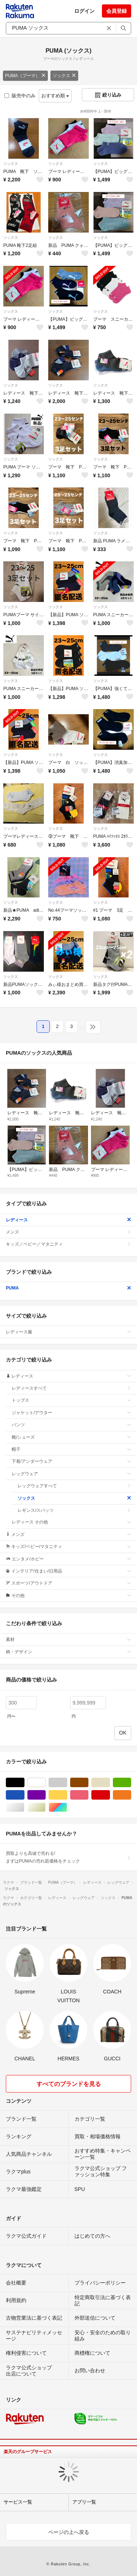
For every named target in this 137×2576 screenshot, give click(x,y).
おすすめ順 (55, 95)
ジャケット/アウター (71, 1412)
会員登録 (116, 11)
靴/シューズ (71, 1437)
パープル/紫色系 (45, 1795)
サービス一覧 (18, 2502)
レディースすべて (71, 1388)
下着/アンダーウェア (71, 1461)
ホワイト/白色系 (45, 1782)
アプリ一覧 (84, 2502)
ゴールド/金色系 (45, 1807)
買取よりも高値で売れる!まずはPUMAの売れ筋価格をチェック (68, 1857)
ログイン (84, 11)
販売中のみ (19, 95)
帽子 (71, 1449)
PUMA (68, 1288)
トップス (71, 1400)
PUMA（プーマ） (25, 75)
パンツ (71, 1424)
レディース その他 (71, 1522)
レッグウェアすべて (74, 1485)
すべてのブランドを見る (69, 2084)
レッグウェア (71, 1473)
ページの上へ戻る (68, 2532)
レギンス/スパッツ (74, 1510)
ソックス (64, 75)
